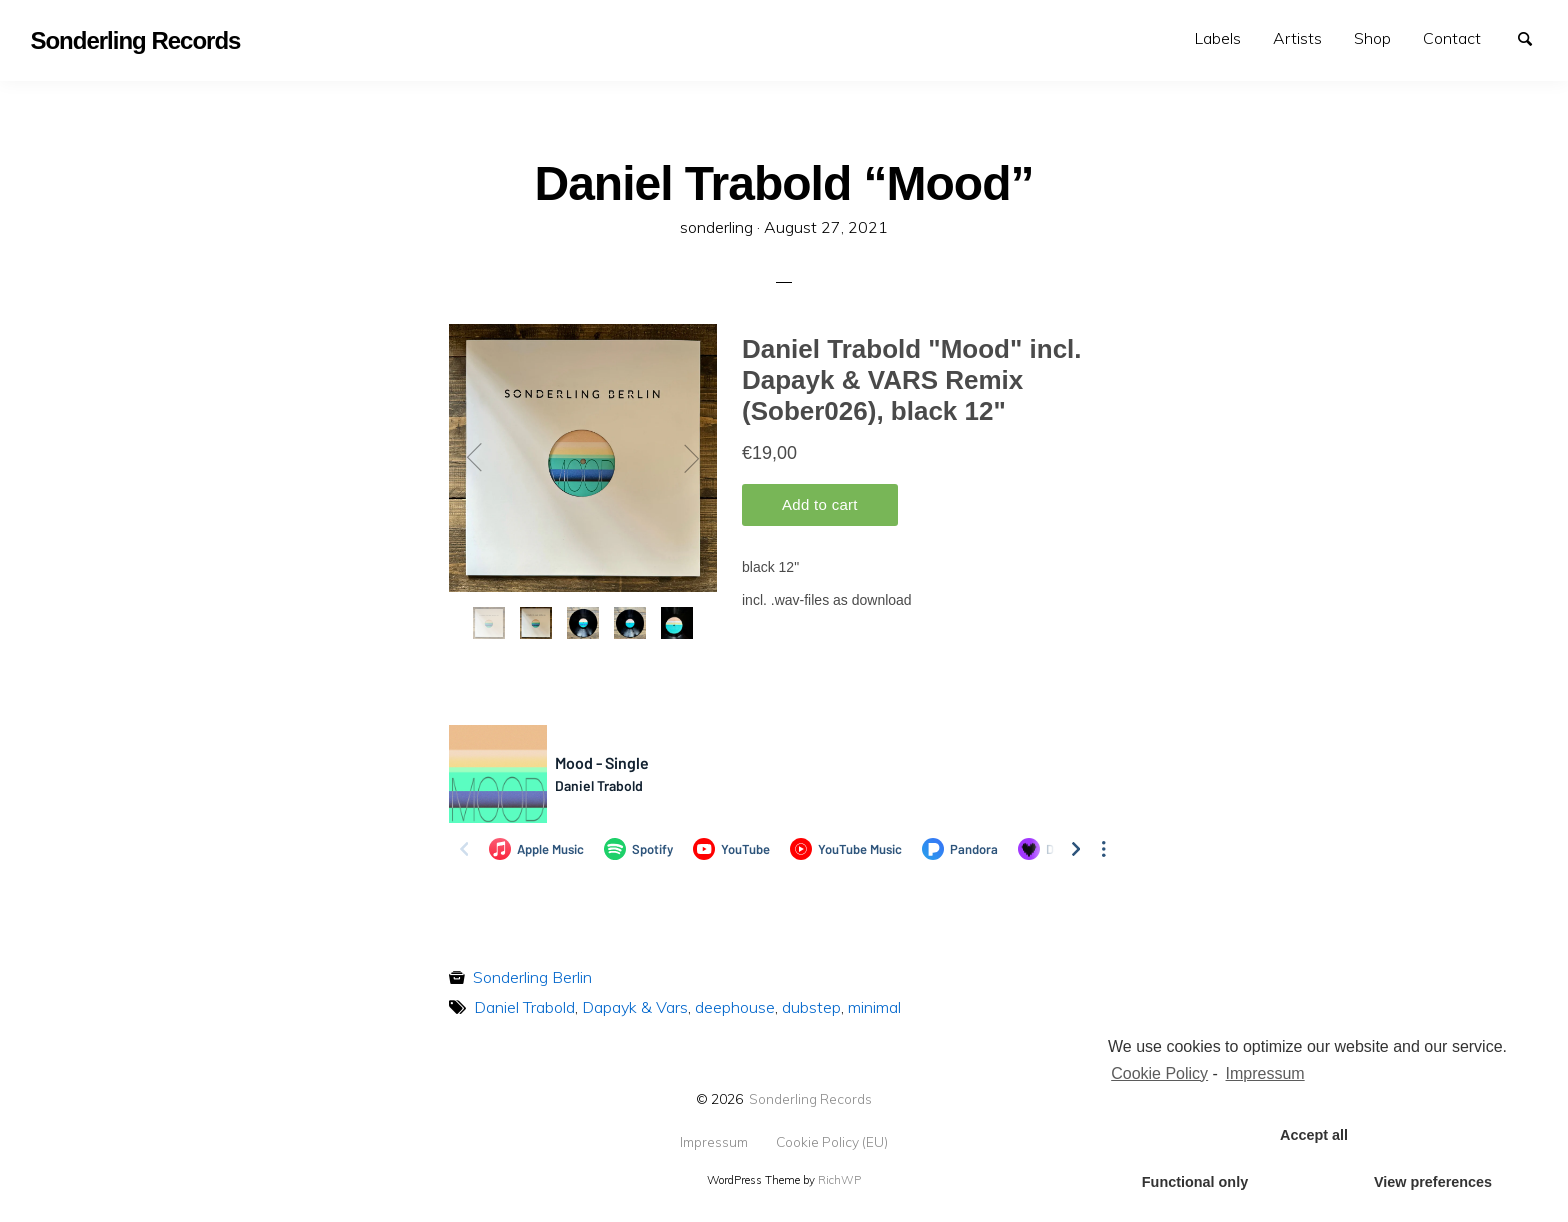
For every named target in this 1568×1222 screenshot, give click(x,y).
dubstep (811, 1007)
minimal (874, 1007)
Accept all (1314, 1135)
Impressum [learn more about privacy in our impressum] (1265, 1073)
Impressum (714, 1142)
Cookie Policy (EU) (832, 1142)
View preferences (1433, 1182)
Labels (1218, 38)
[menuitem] (1218, 38)
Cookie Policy (1159, 1073)
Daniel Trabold (524, 1007)
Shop (1372, 38)
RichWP (839, 1180)
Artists (1297, 38)
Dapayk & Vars (635, 1007)
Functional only (1195, 1182)
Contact (1452, 38)
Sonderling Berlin (532, 977)
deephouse (735, 1007)
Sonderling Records (810, 1098)
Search (1534, 37)
